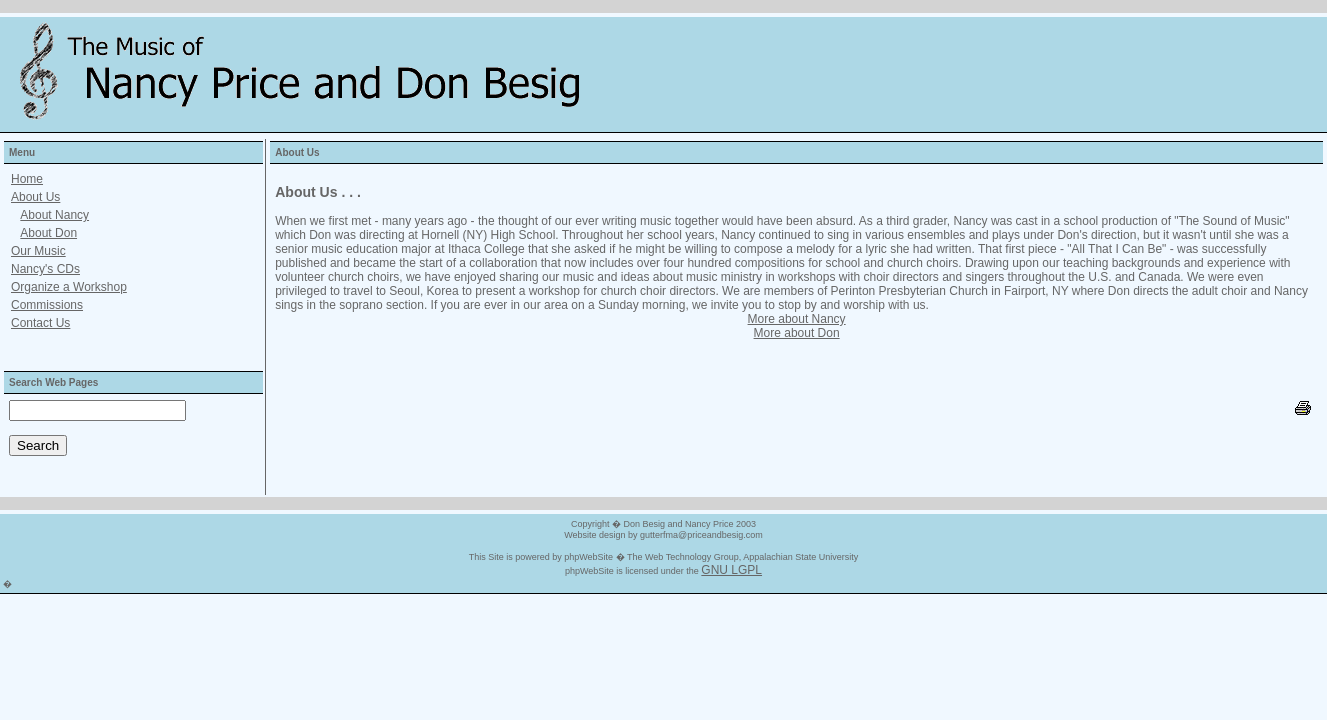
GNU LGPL (731, 570)
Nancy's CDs (45, 269)
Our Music (38, 251)
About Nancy (54, 215)
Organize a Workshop (69, 287)
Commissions (47, 305)
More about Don (797, 333)
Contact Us (40, 323)
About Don (48, 233)
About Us (35, 197)
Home (27, 179)
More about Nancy (797, 319)
